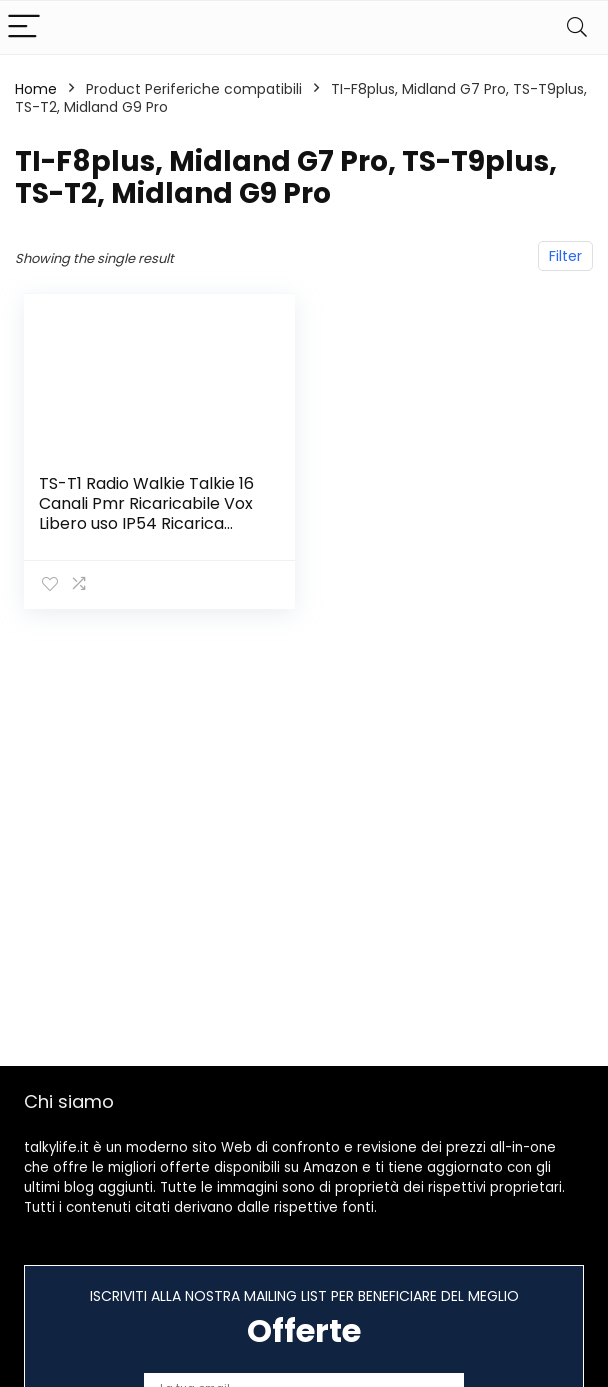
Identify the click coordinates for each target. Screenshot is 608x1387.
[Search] (577, 27)
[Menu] (24, 27)
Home (36, 89)
